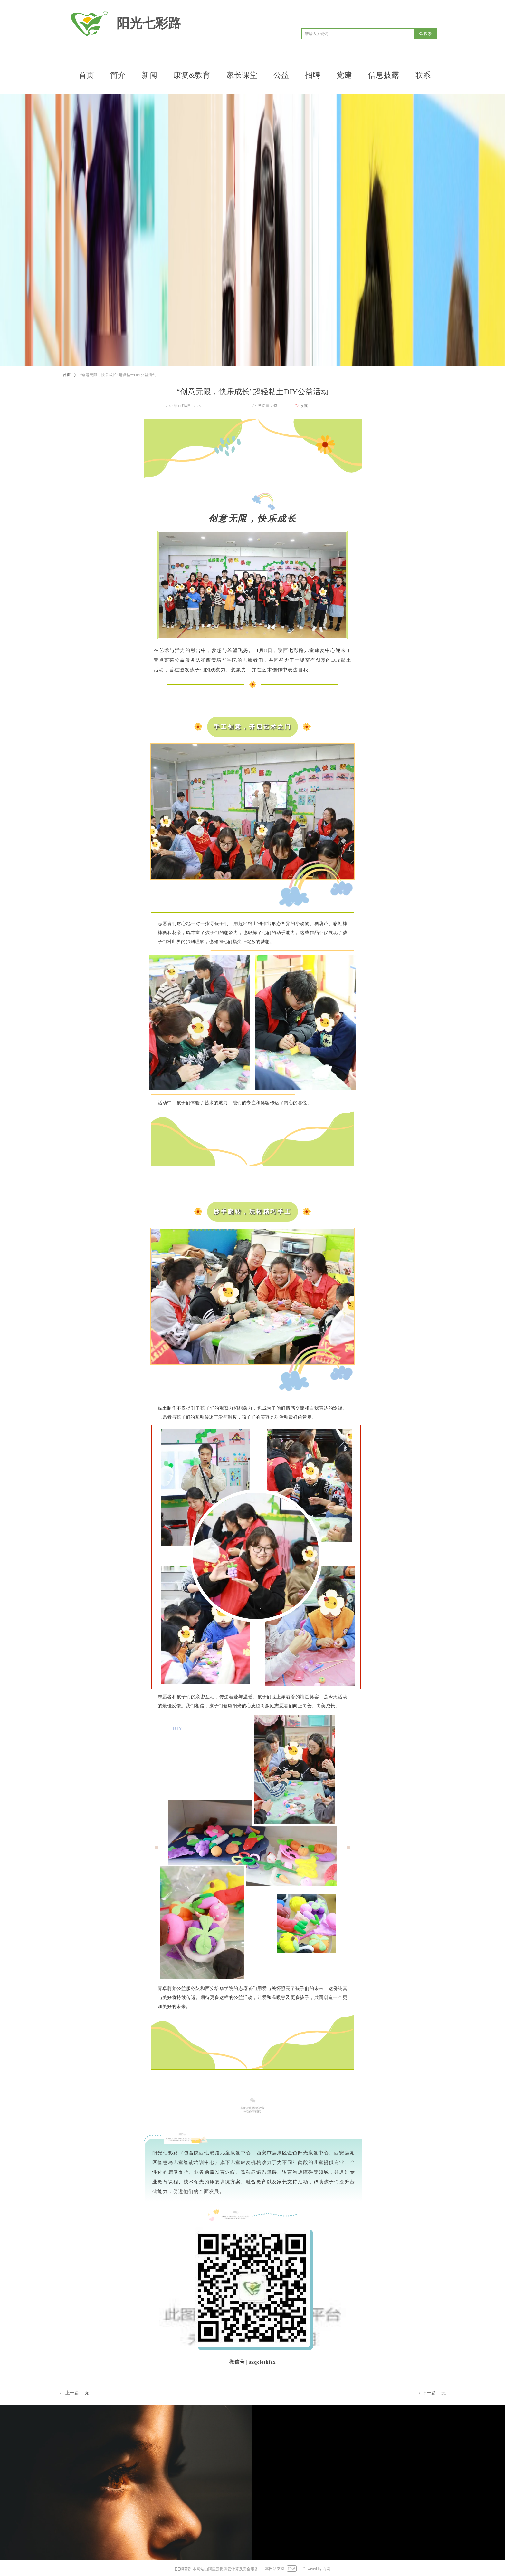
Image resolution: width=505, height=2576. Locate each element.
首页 (67, 375)
